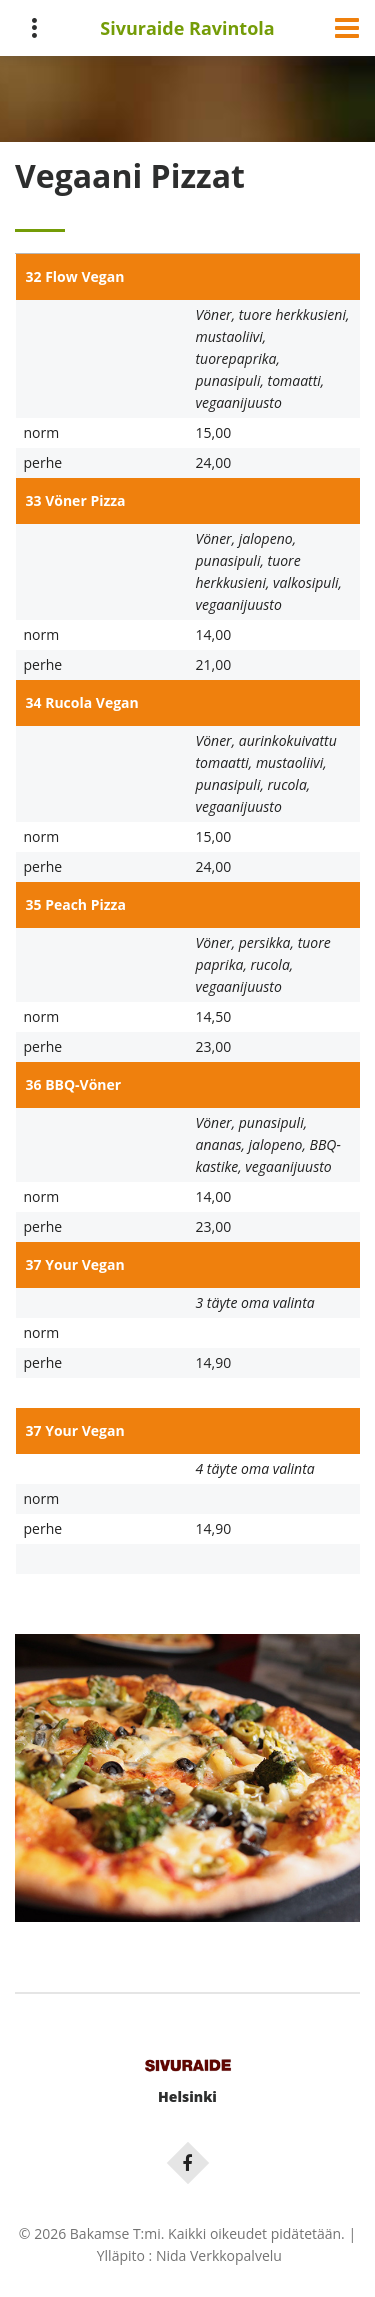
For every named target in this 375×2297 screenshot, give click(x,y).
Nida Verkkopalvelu (219, 2255)
